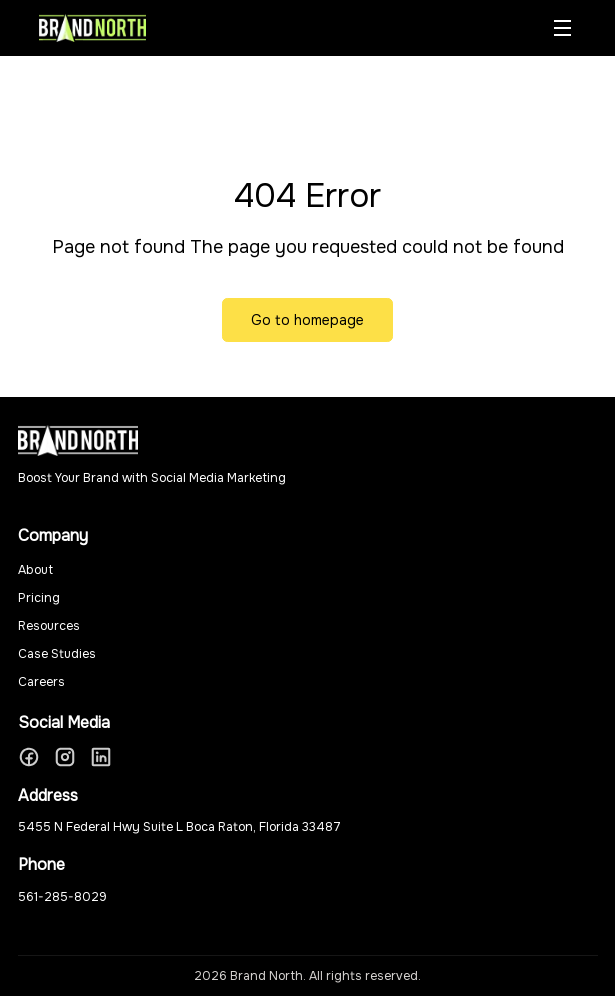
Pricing (39, 598)
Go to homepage (307, 320)
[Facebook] (29, 757)
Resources (49, 626)
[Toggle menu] (562, 28)
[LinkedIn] (101, 757)
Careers (41, 682)
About (35, 570)
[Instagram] (65, 757)
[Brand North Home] (92, 28)
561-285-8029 (62, 897)
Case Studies (57, 654)
